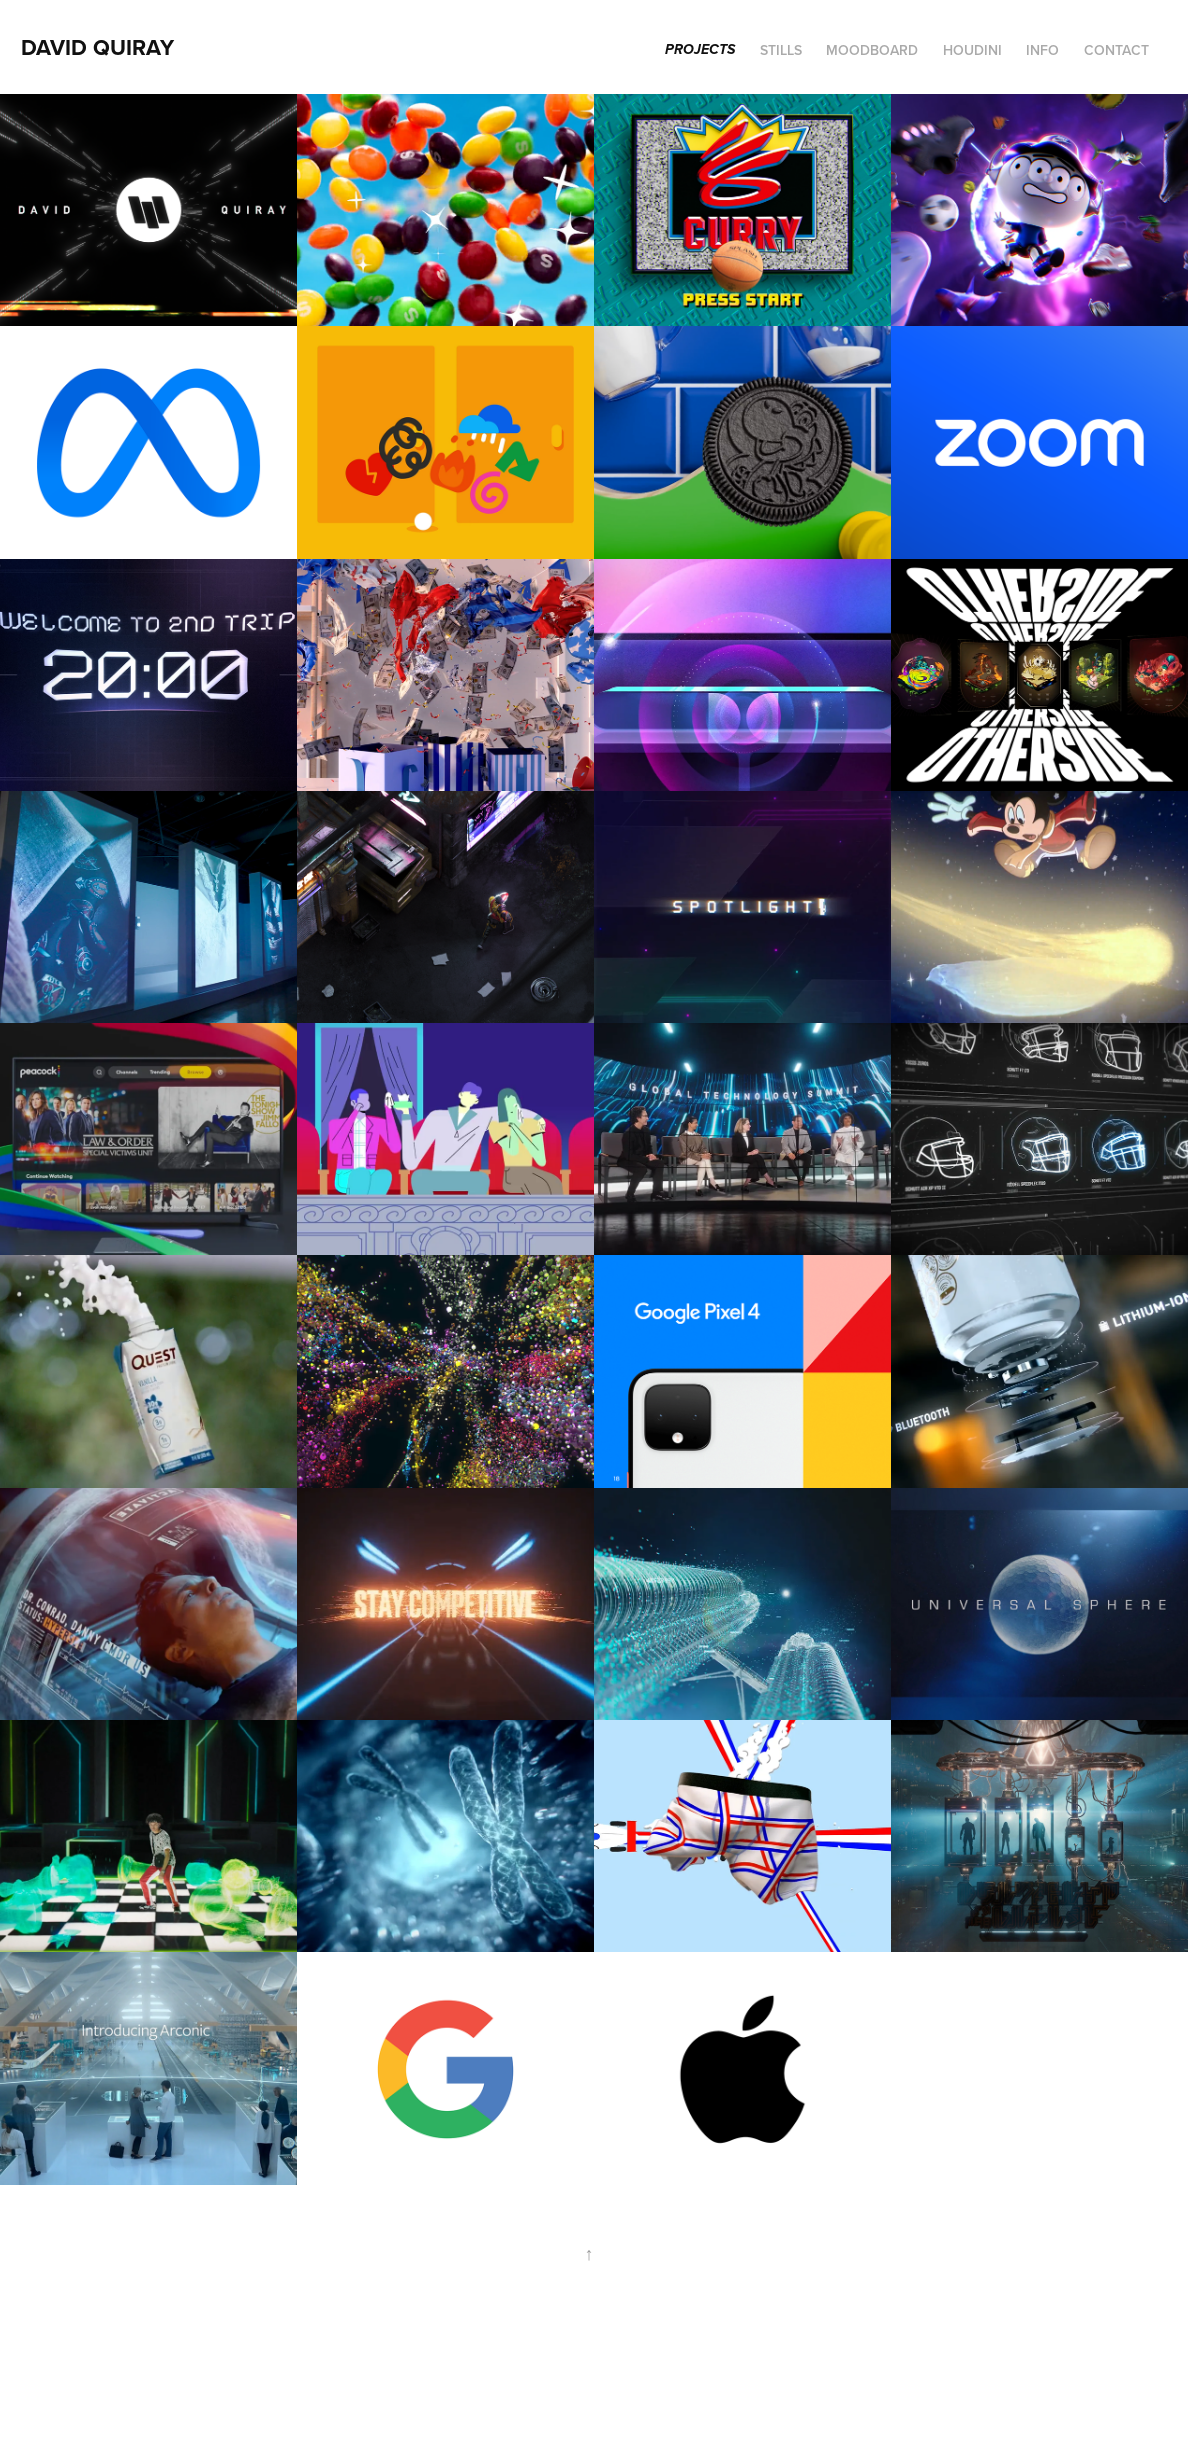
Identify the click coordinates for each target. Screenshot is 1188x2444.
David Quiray (97, 47)
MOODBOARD (872, 50)
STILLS (781, 50)
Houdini (972, 50)
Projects (700, 50)
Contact (1116, 50)
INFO (1042, 50)
